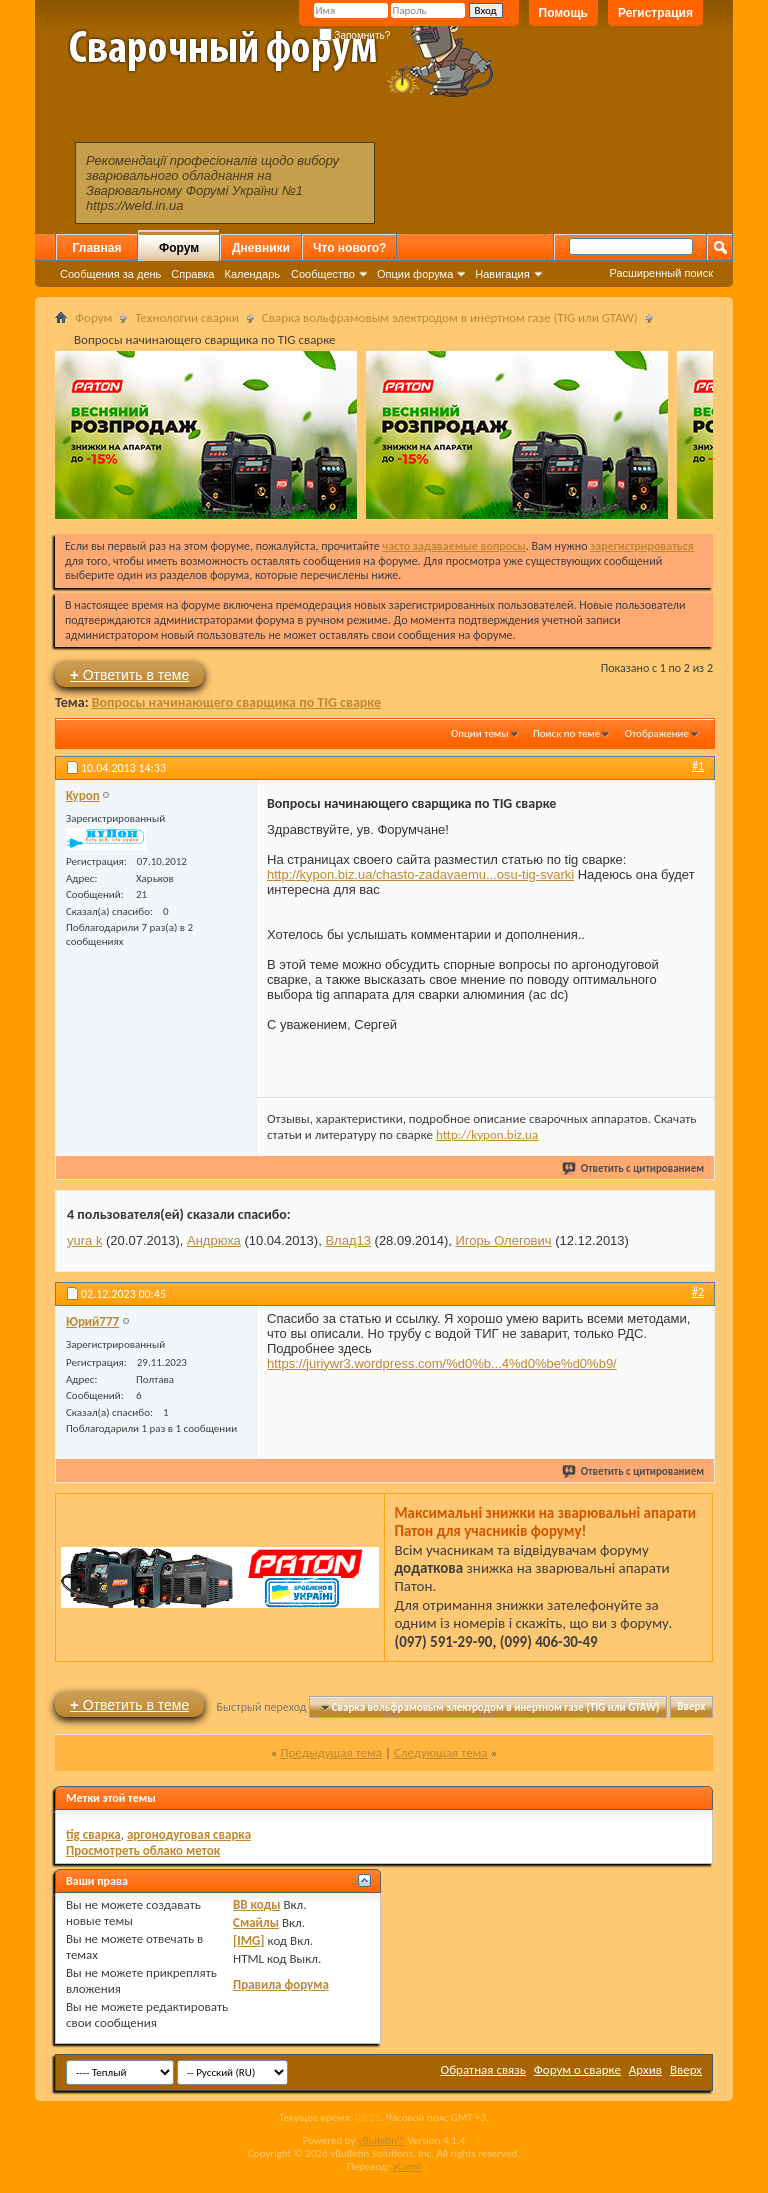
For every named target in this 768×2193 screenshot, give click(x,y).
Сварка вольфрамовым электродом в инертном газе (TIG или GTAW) (450, 317)
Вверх (691, 1707)
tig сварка (93, 1834)
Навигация (502, 274)
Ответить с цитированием (634, 1168)
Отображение (657, 733)
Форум (179, 248)
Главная (97, 248)
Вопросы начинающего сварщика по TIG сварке (236, 702)
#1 (698, 766)
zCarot (407, 2166)
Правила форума (281, 1984)
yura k (84, 1240)
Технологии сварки (187, 317)
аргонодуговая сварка (189, 1834)
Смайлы (256, 1922)
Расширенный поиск (661, 273)
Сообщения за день (110, 274)
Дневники (261, 248)
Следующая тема (441, 1752)
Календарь (252, 274)
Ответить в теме (129, 674)
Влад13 (348, 1240)
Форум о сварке (577, 2069)
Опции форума (415, 274)
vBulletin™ (381, 2140)
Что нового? (349, 248)
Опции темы (480, 733)
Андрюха (214, 1240)
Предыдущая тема (331, 1752)
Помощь (563, 13)
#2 (698, 1292)
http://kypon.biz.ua (487, 1134)
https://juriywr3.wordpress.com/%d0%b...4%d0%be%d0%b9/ (442, 1363)
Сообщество (323, 274)
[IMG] (249, 1940)
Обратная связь (483, 2069)
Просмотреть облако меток (143, 1850)
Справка (192, 274)
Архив (645, 2069)
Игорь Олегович (504, 1240)
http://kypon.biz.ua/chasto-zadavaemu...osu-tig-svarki (420, 874)
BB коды (257, 1904)
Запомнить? (355, 35)
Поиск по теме (566, 733)
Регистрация (655, 13)
